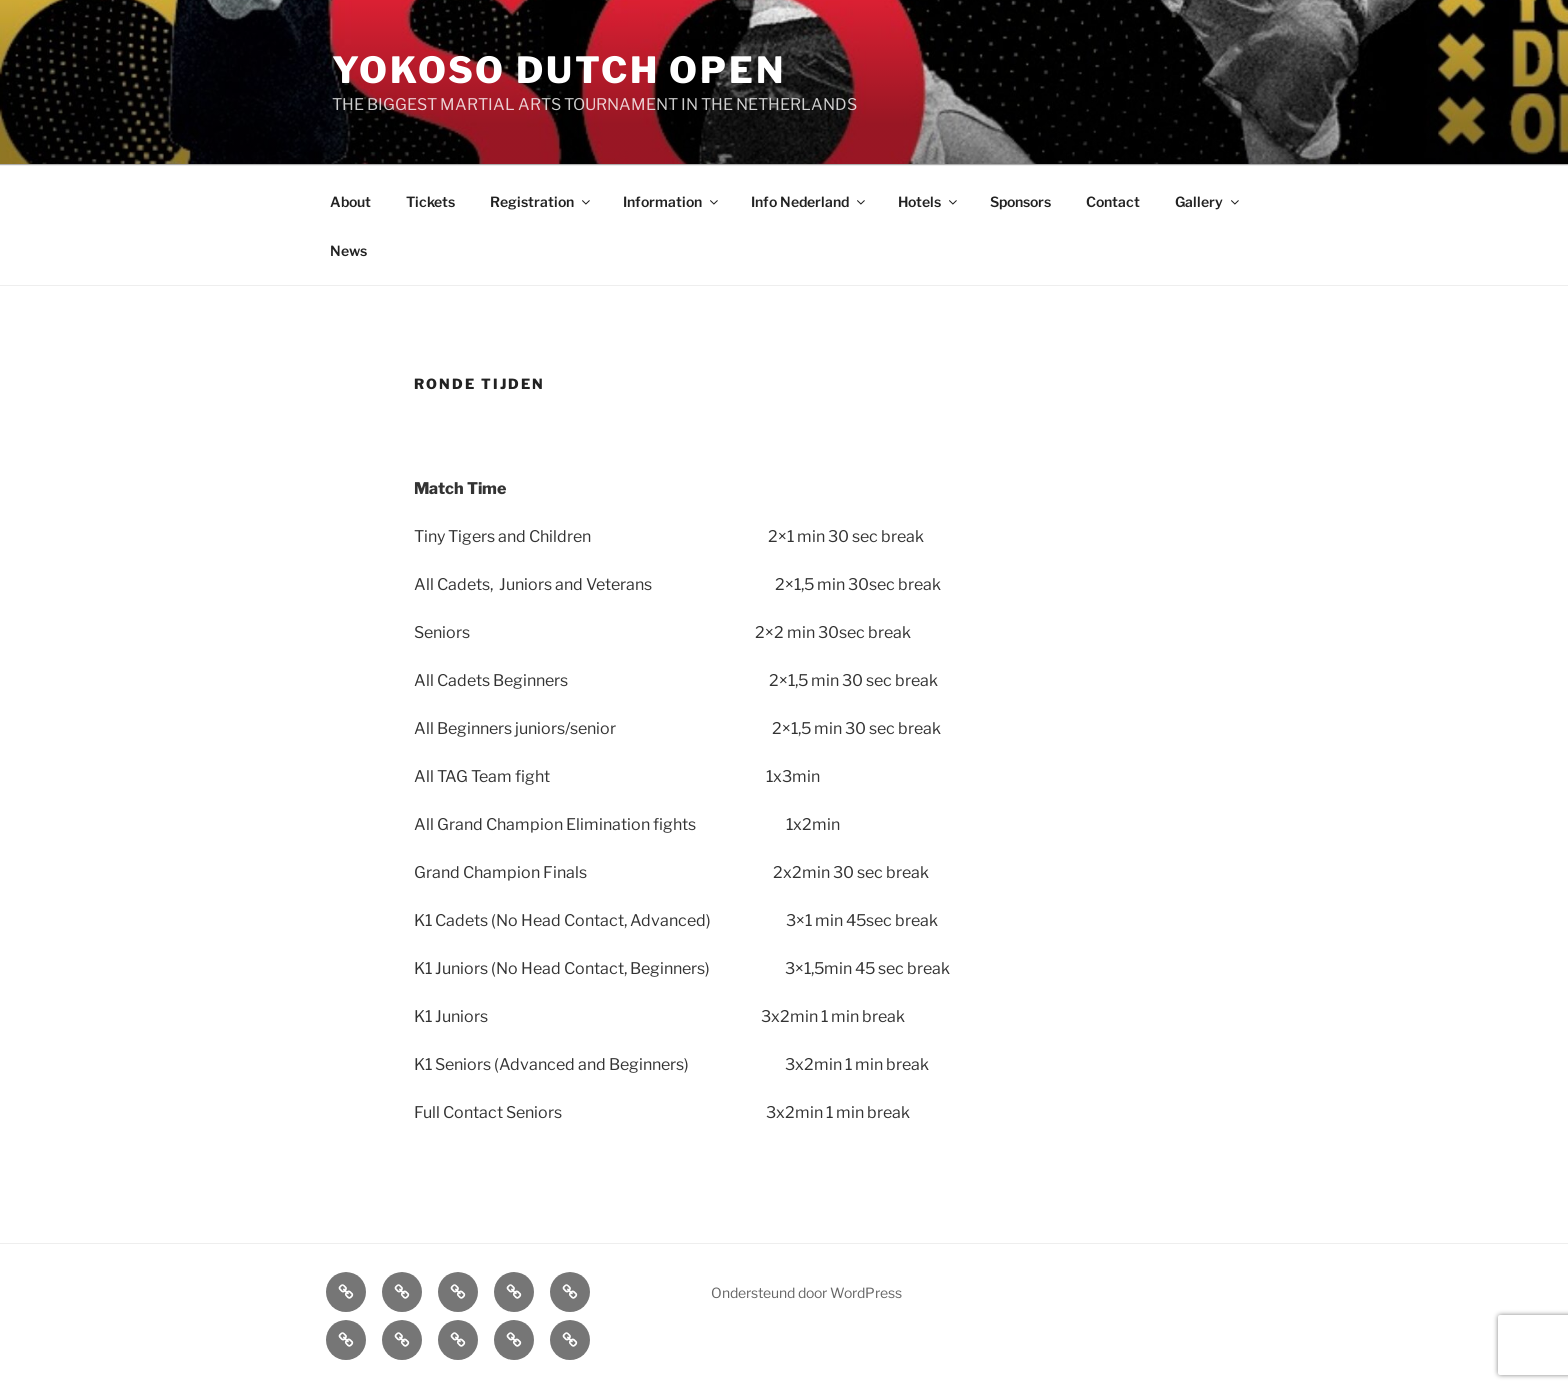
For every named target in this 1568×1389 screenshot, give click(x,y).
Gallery (1208, 201)
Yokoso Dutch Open (559, 70)
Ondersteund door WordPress (806, 1292)
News (348, 250)
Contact (1113, 201)
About (350, 201)
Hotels (929, 201)
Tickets (430, 201)
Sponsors (1020, 201)
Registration (541, 201)
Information (672, 201)
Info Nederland (809, 201)
